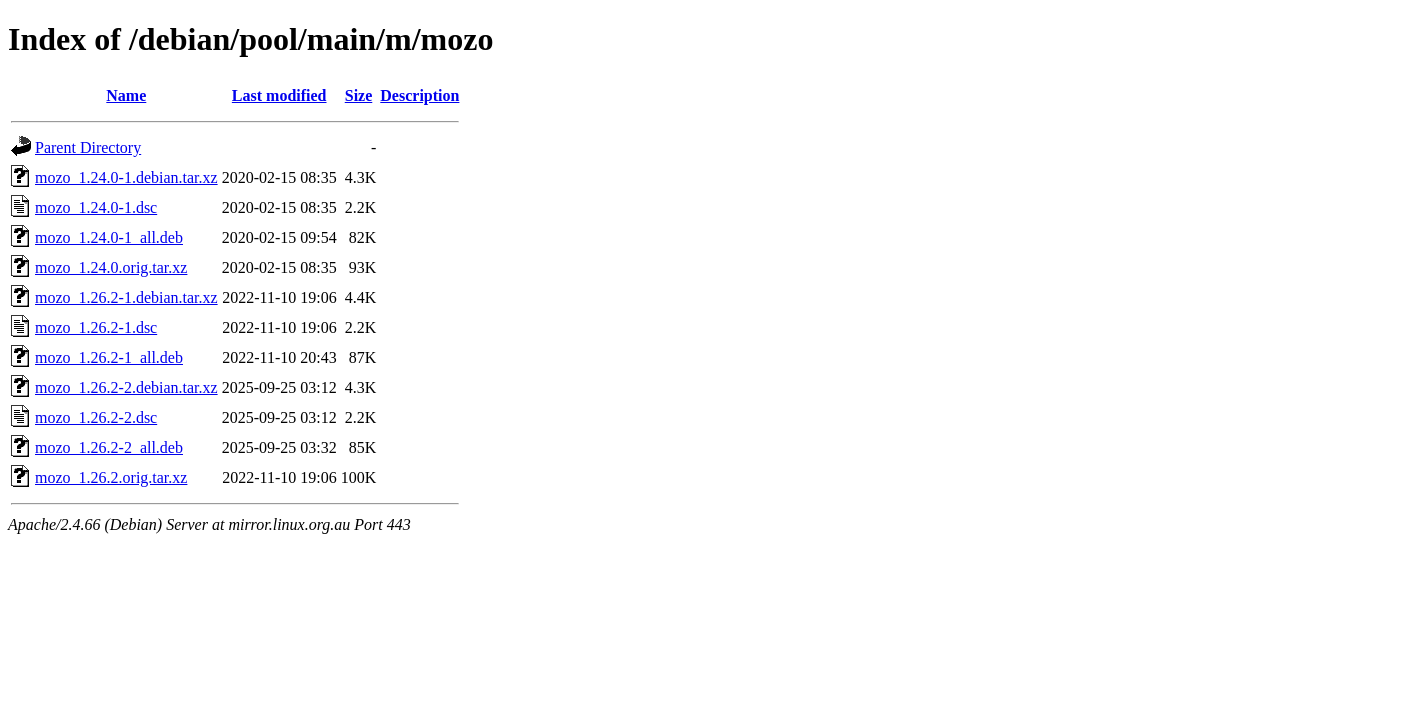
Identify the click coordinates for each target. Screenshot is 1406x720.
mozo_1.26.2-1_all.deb (109, 357)
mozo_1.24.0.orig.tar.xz (111, 267)
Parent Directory (88, 147)
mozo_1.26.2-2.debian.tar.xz (126, 387)
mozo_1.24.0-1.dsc (96, 207)
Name (126, 95)
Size (359, 95)
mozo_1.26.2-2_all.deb (109, 447)
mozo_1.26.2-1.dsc (96, 327)
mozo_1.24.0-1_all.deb (109, 237)
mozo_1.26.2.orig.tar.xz (111, 477)
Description (419, 95)
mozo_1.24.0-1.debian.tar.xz (126, 177)
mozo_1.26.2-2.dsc (96, 417)
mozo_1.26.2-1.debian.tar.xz (126, 297)
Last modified (279, 95)
